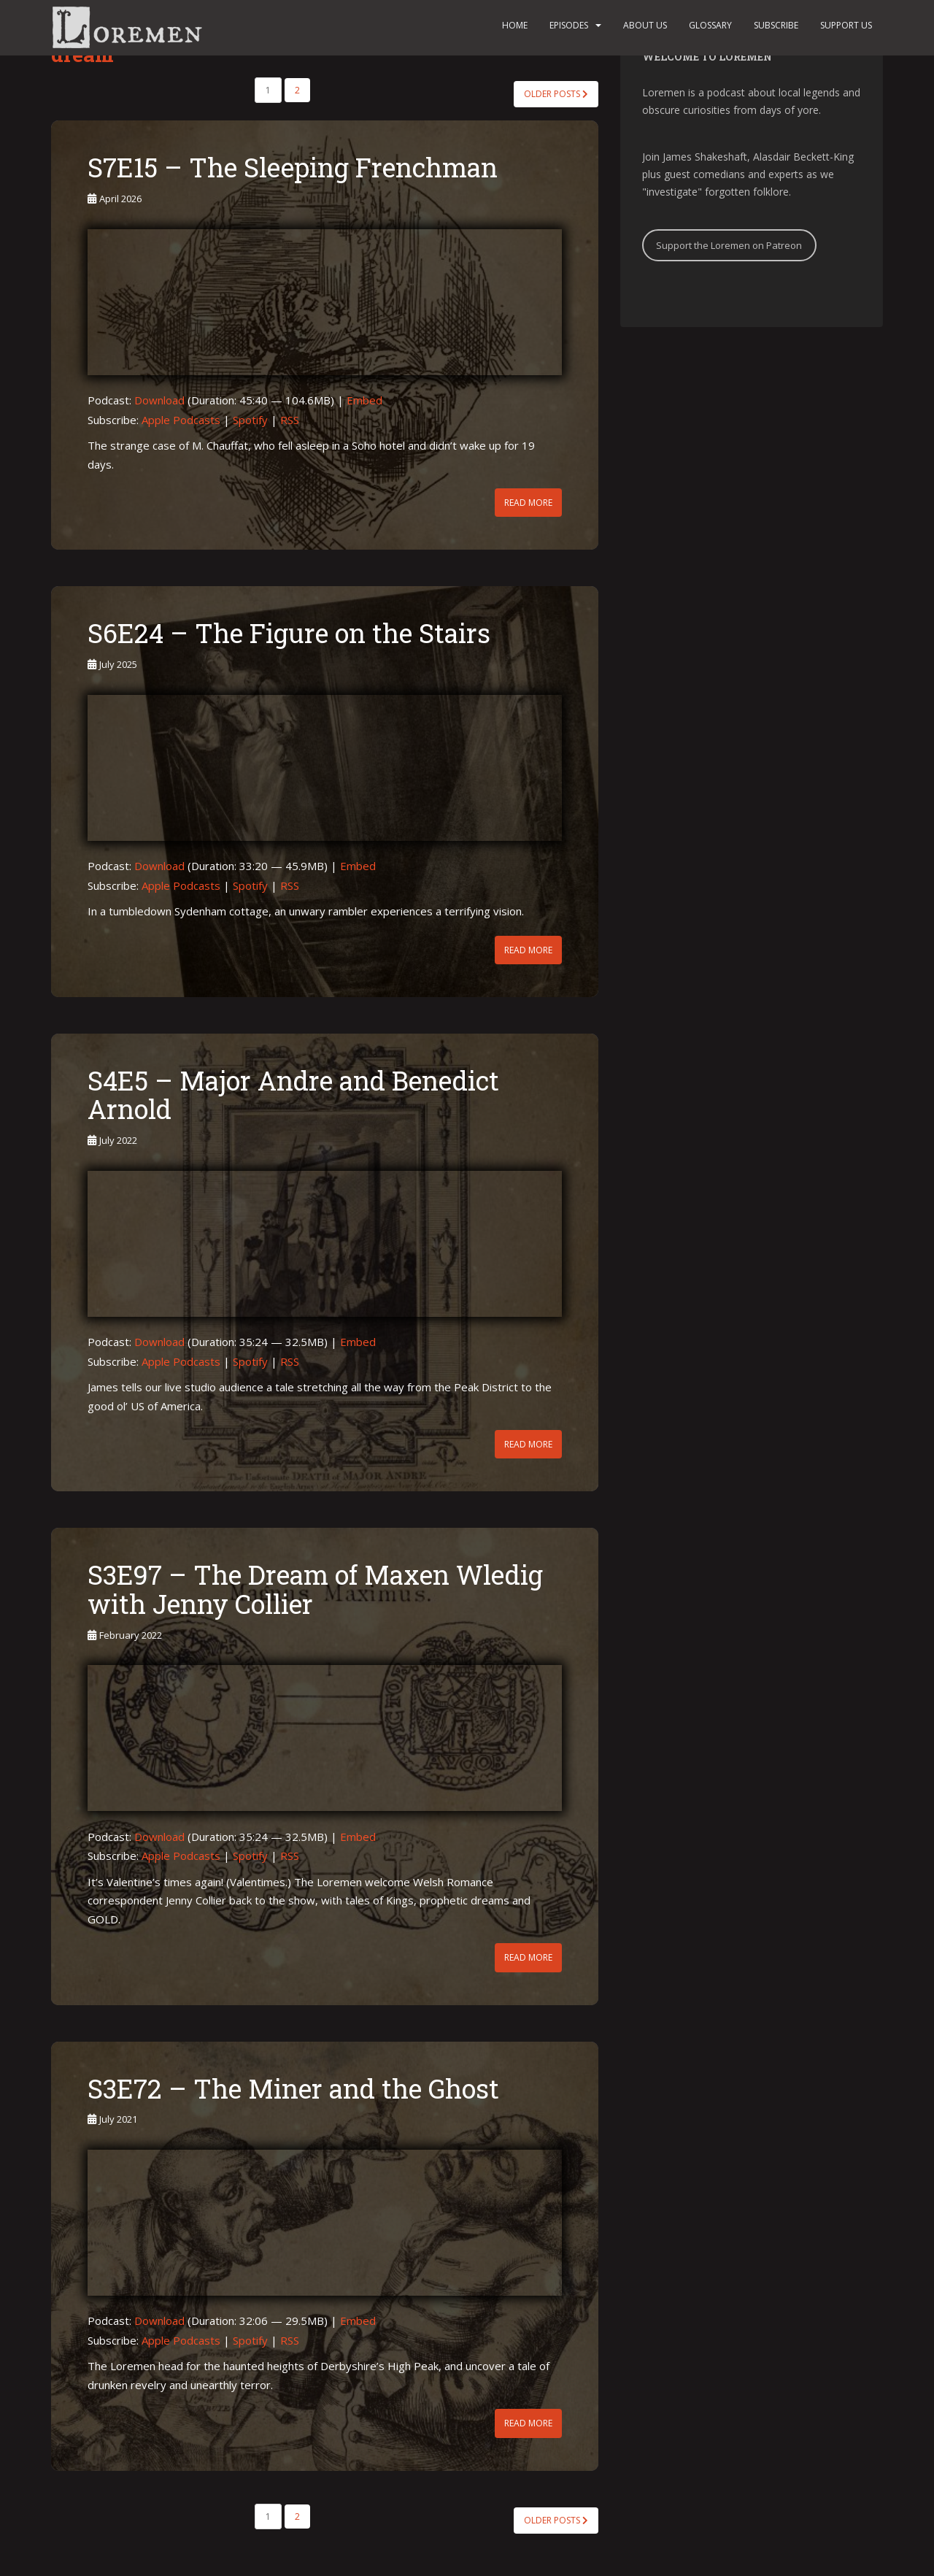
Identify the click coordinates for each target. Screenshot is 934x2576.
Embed (364, 400)
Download (159, 400)
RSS (289, 419)
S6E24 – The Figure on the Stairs (289, 632)
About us (645, 25)
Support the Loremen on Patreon (729, 245)
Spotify (250, 419)
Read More (528, 502)
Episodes (568, 25)
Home (515, 25)
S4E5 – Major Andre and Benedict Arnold (293, 1095)
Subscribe (776, 25)
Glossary (710, 25)
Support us (846, 25)
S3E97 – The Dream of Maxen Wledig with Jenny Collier (315, 1589)
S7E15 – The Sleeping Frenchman (293, 167)
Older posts (556, 94)
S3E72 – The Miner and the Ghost (293, 2088)
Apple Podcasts (181, 419)
